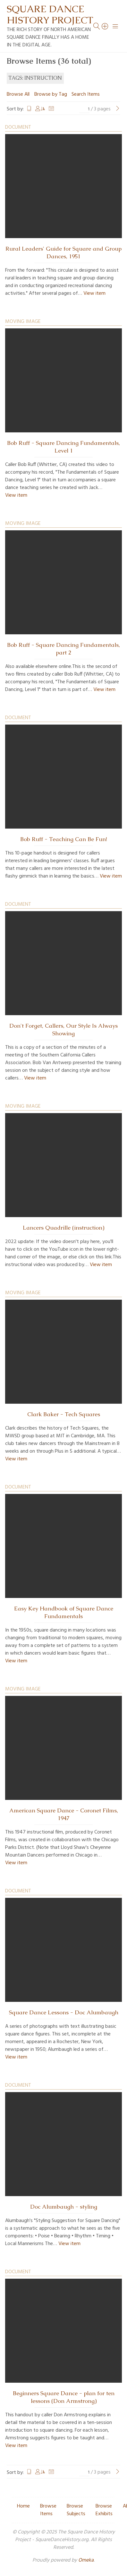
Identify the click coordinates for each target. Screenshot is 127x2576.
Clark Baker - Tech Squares (63, 1414)
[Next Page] (117, 109)
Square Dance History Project (50, 14)
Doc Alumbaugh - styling (63, 2206)
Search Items (86, 94)
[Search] (105, 26)
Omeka (86, 2560)
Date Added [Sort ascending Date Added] (51, 109)
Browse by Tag (50, 94)
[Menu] (115, 26)
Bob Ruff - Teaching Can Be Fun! (63, 839)
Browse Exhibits (104, 2510)
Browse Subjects (76, 2510)
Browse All (18, 94)
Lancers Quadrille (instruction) (63, 1227)
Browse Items (48, 2510)
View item (94, 293)
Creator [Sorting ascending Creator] (40, 109)
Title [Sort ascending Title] (29, 109)
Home (23, 2506)
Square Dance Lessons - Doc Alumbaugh (63, 2012)
